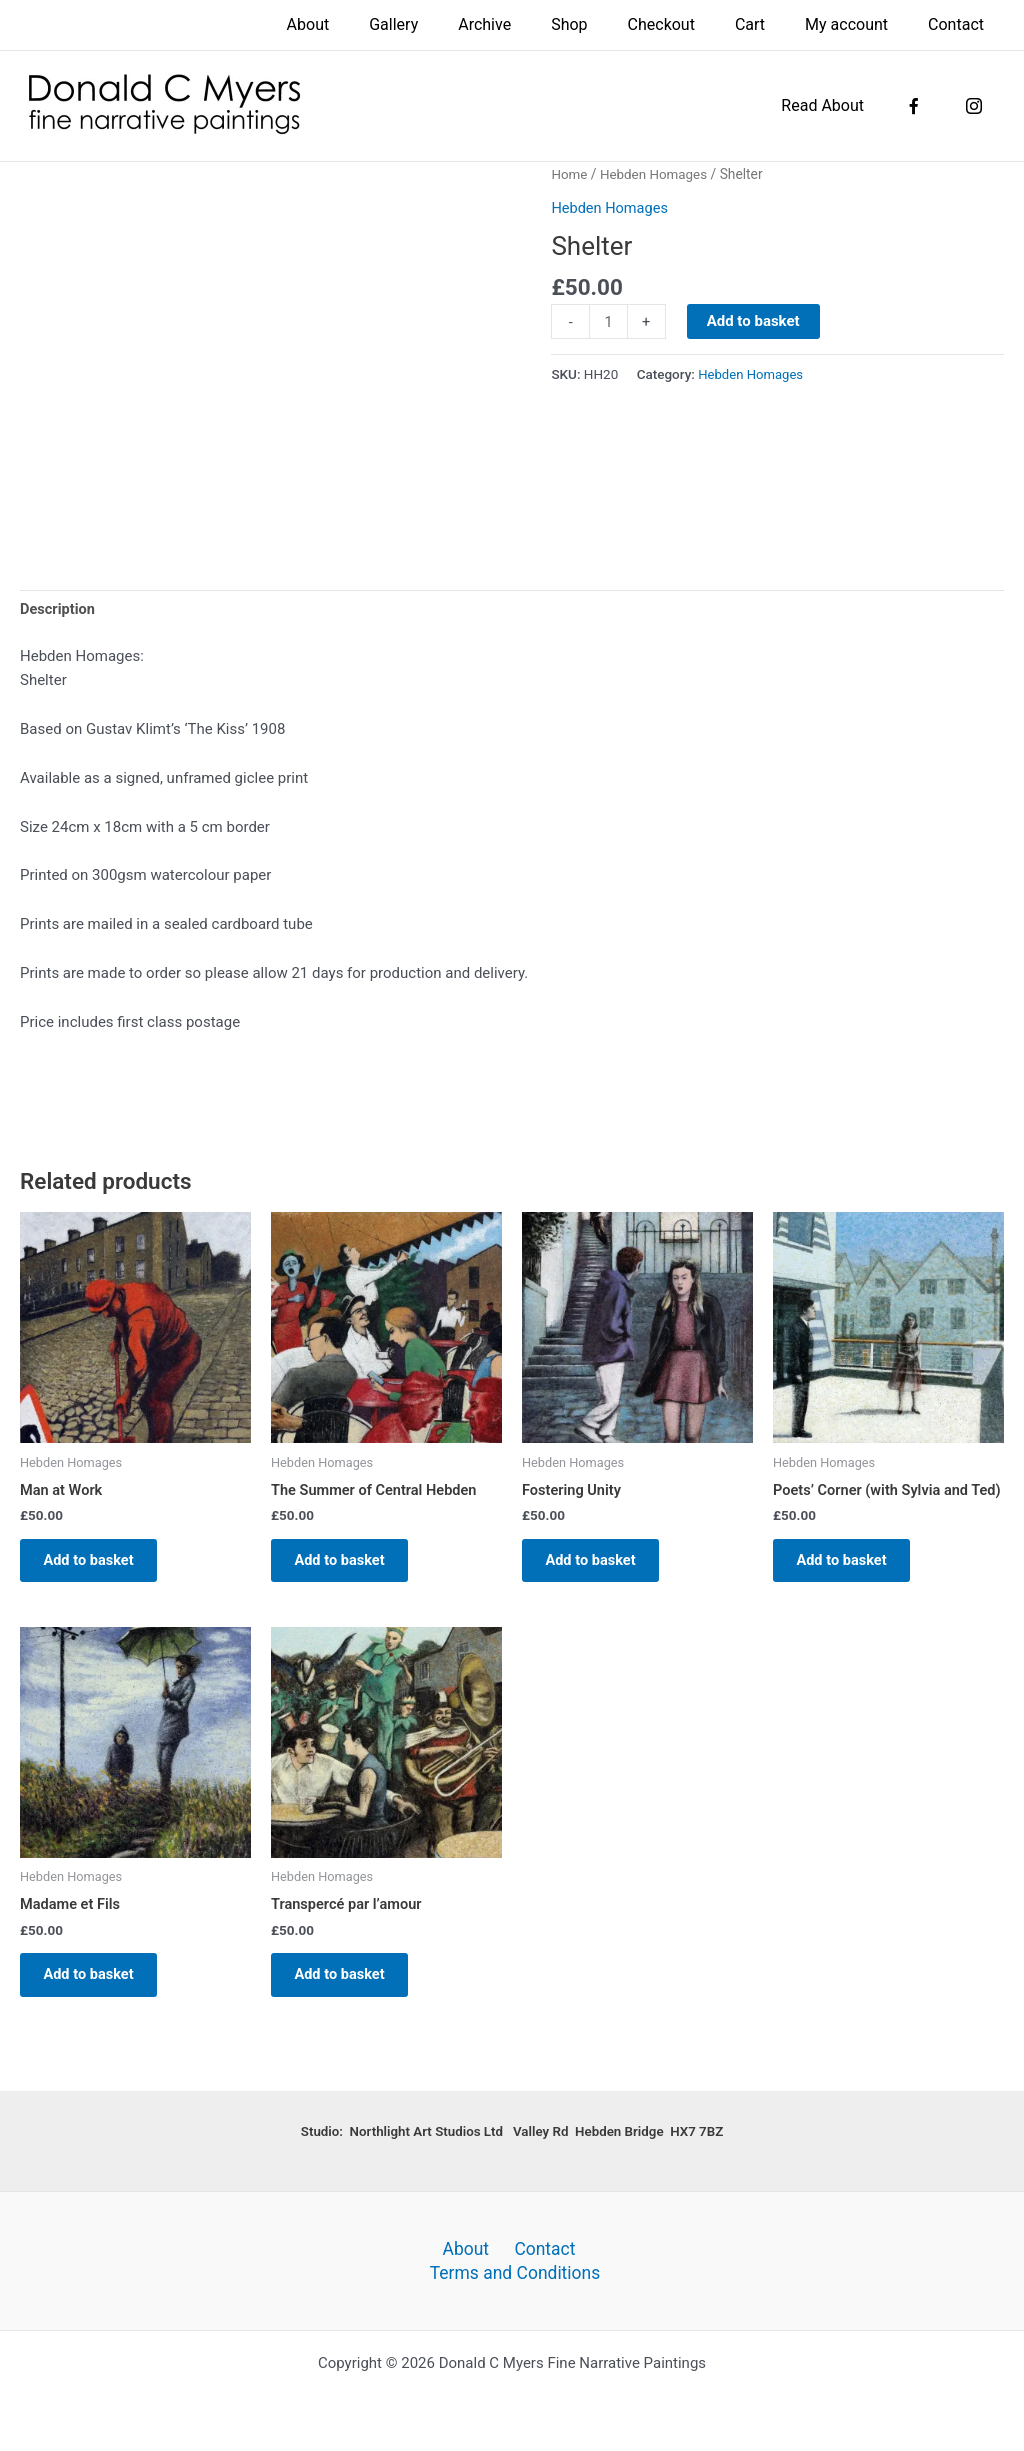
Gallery (445, 24)
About (368, 24)
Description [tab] (58, 610)
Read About (842, 105)
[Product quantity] (608, 322)
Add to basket (754, 321)
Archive (528, 24)
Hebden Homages (656, 174)
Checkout (689, 24)
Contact (960, 24)
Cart (770, 24)
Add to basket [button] (96, 1565)
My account (858, 24)
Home (569, 174)
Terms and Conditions (517, 2271)
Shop (605, 24)
